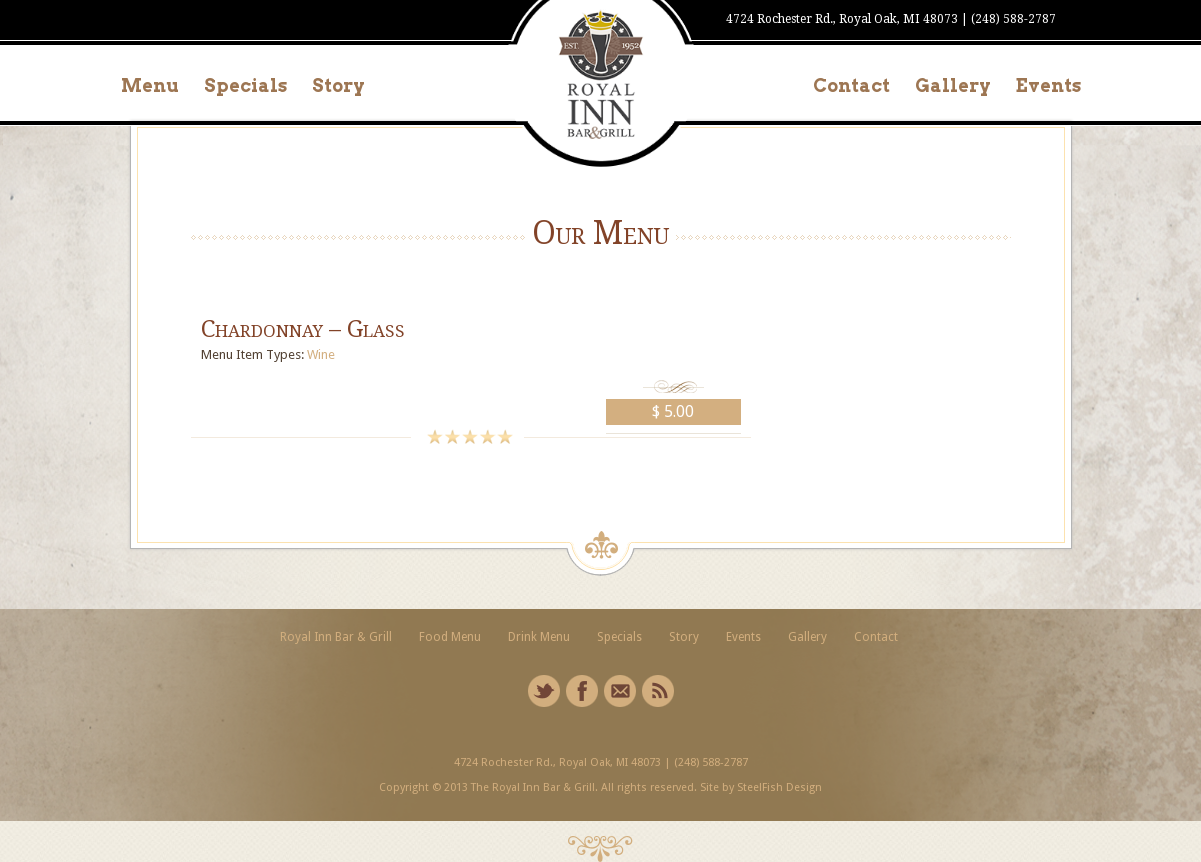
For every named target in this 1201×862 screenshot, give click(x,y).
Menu (150, 85)
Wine (321, 354)
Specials (245, 85)
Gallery (953, 85)
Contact (851, 85)
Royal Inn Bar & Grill (336, 637)
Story (338, 85)
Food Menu (450, 637)
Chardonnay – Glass (303, 329)
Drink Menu (539, 637)
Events (1048, 85)
